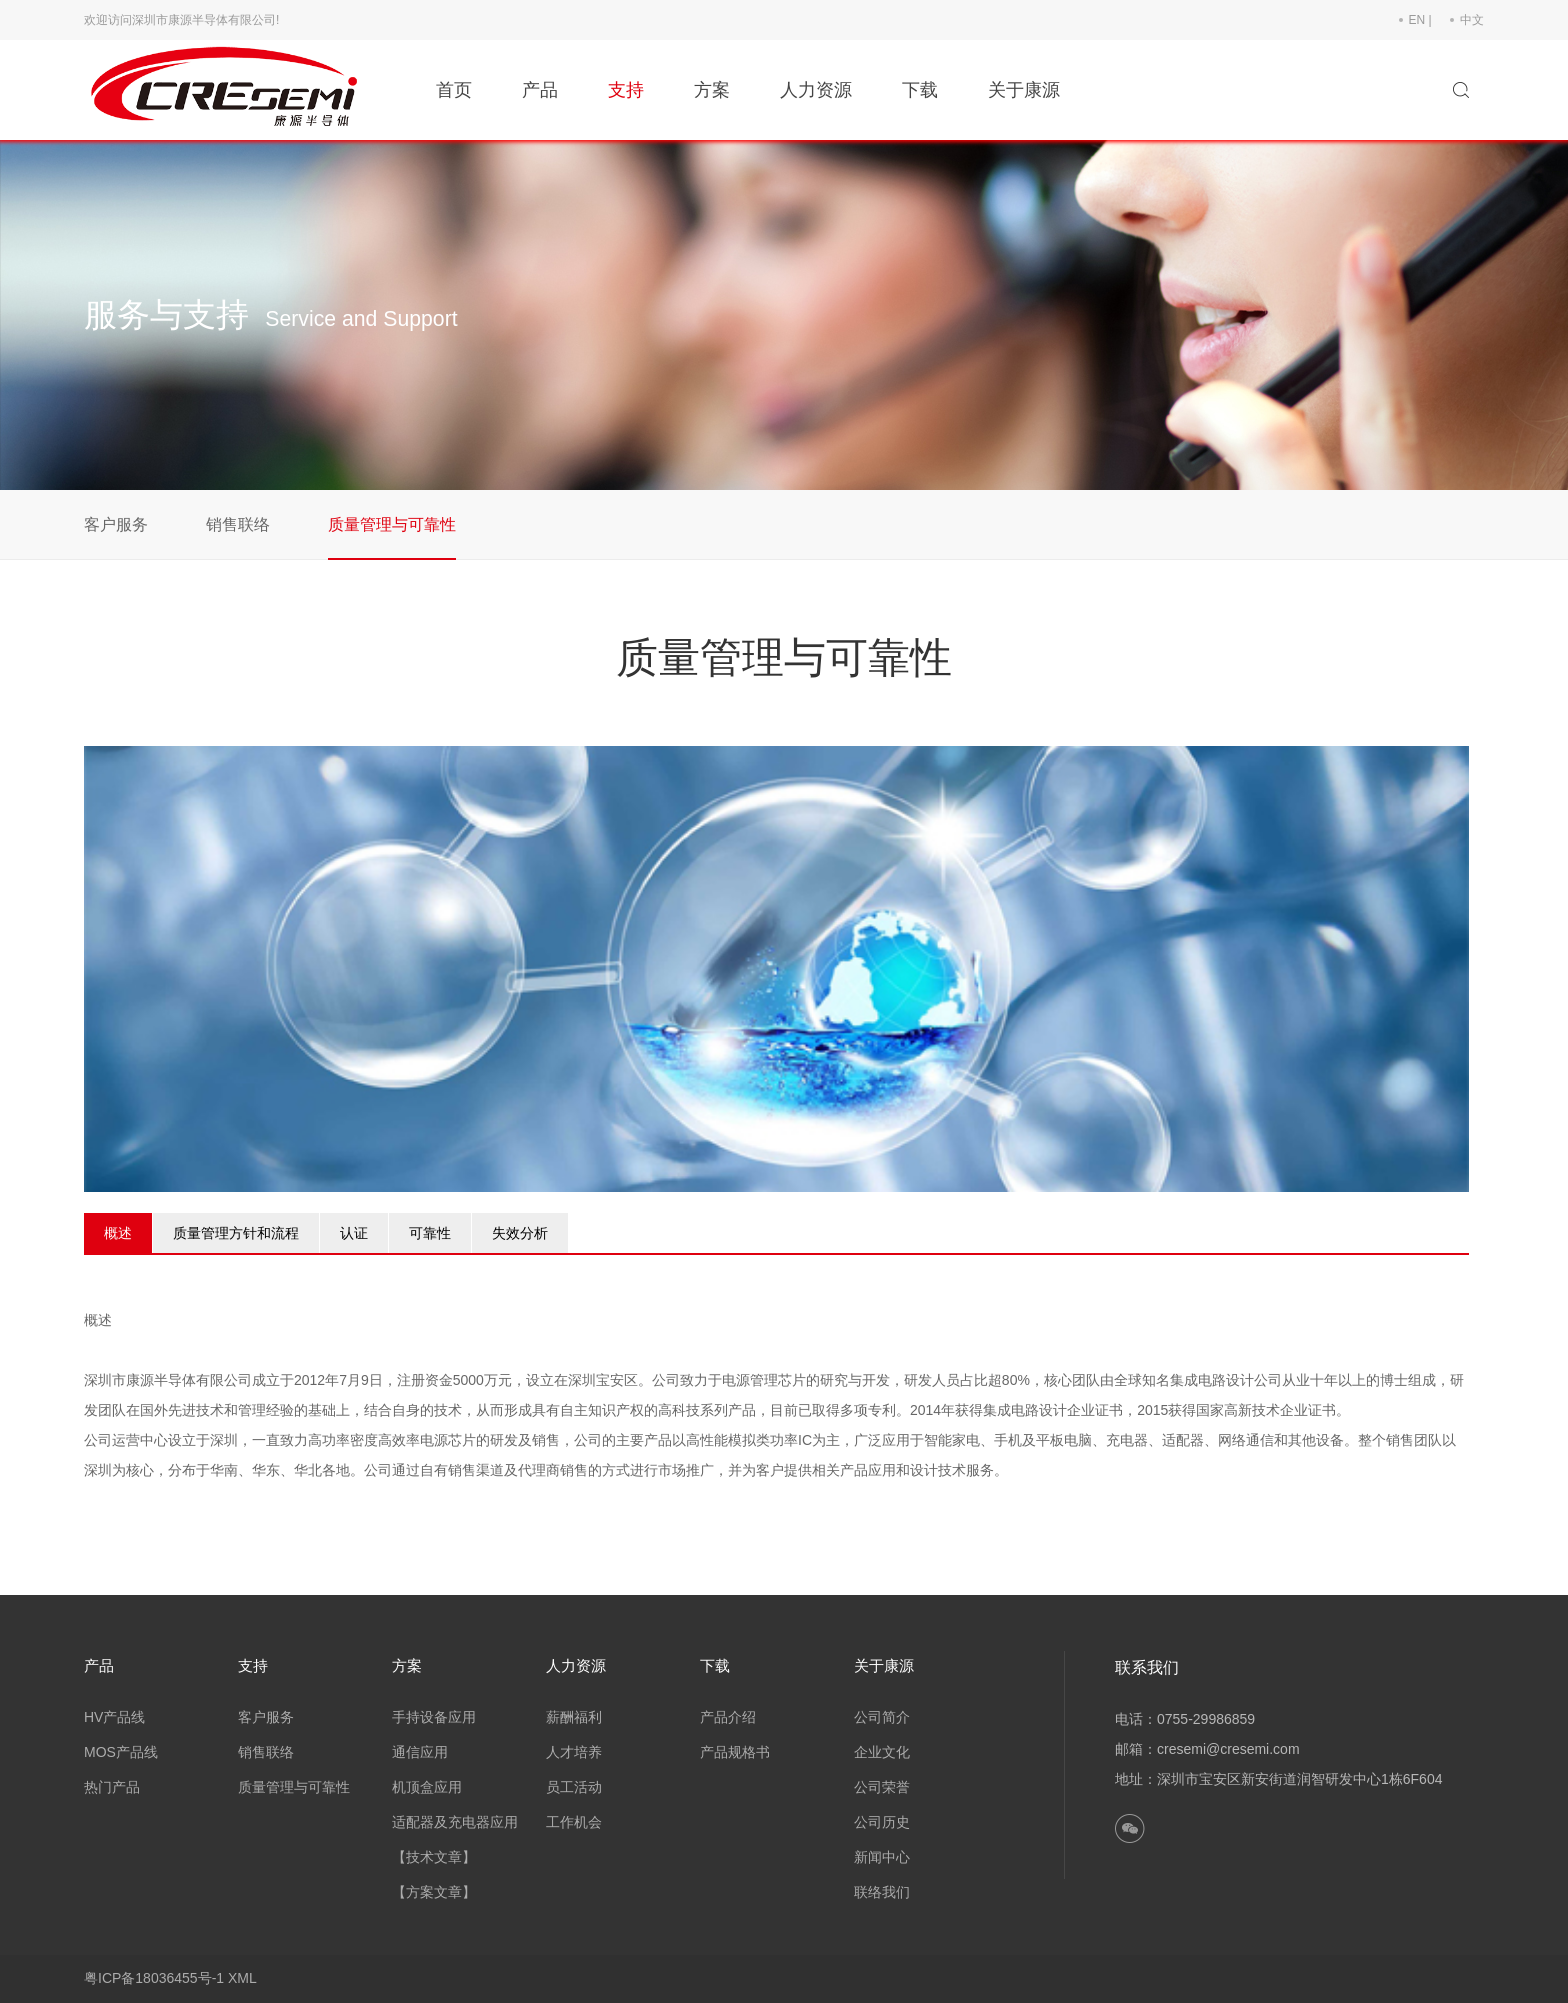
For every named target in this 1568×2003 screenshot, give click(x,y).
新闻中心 (882, 1857)
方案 (712, 90)
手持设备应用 (434, 1717)
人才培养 (574, 1752)
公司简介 (882, 1717)
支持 (626, 90)
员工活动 (574, 1787)
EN (1417, 20)
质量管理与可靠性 (392, 524)
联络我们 (882, 1892)
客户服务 (116, 524)
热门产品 (112, 1787)
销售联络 (238, 524)
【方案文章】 (434, 1892)
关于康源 (1024, 90)
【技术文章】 (434, 1857)
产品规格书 (735, 1752)
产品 (540, 90)
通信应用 (420, 1752)
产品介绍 (728, 1717)
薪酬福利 (574, 1717)
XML (242, 1978)
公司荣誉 (882, 1787)
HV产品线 (114, 1717)
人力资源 (816, 90)
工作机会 (574, 1822)
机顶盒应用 (427, 1787)
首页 (454, 90)
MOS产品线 (121, 1752)
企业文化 (882, 1752)
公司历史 (882, 1822)
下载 (920, 90)
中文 (1472, 20)
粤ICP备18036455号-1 (154, 1978)
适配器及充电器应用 (455, 1822)
